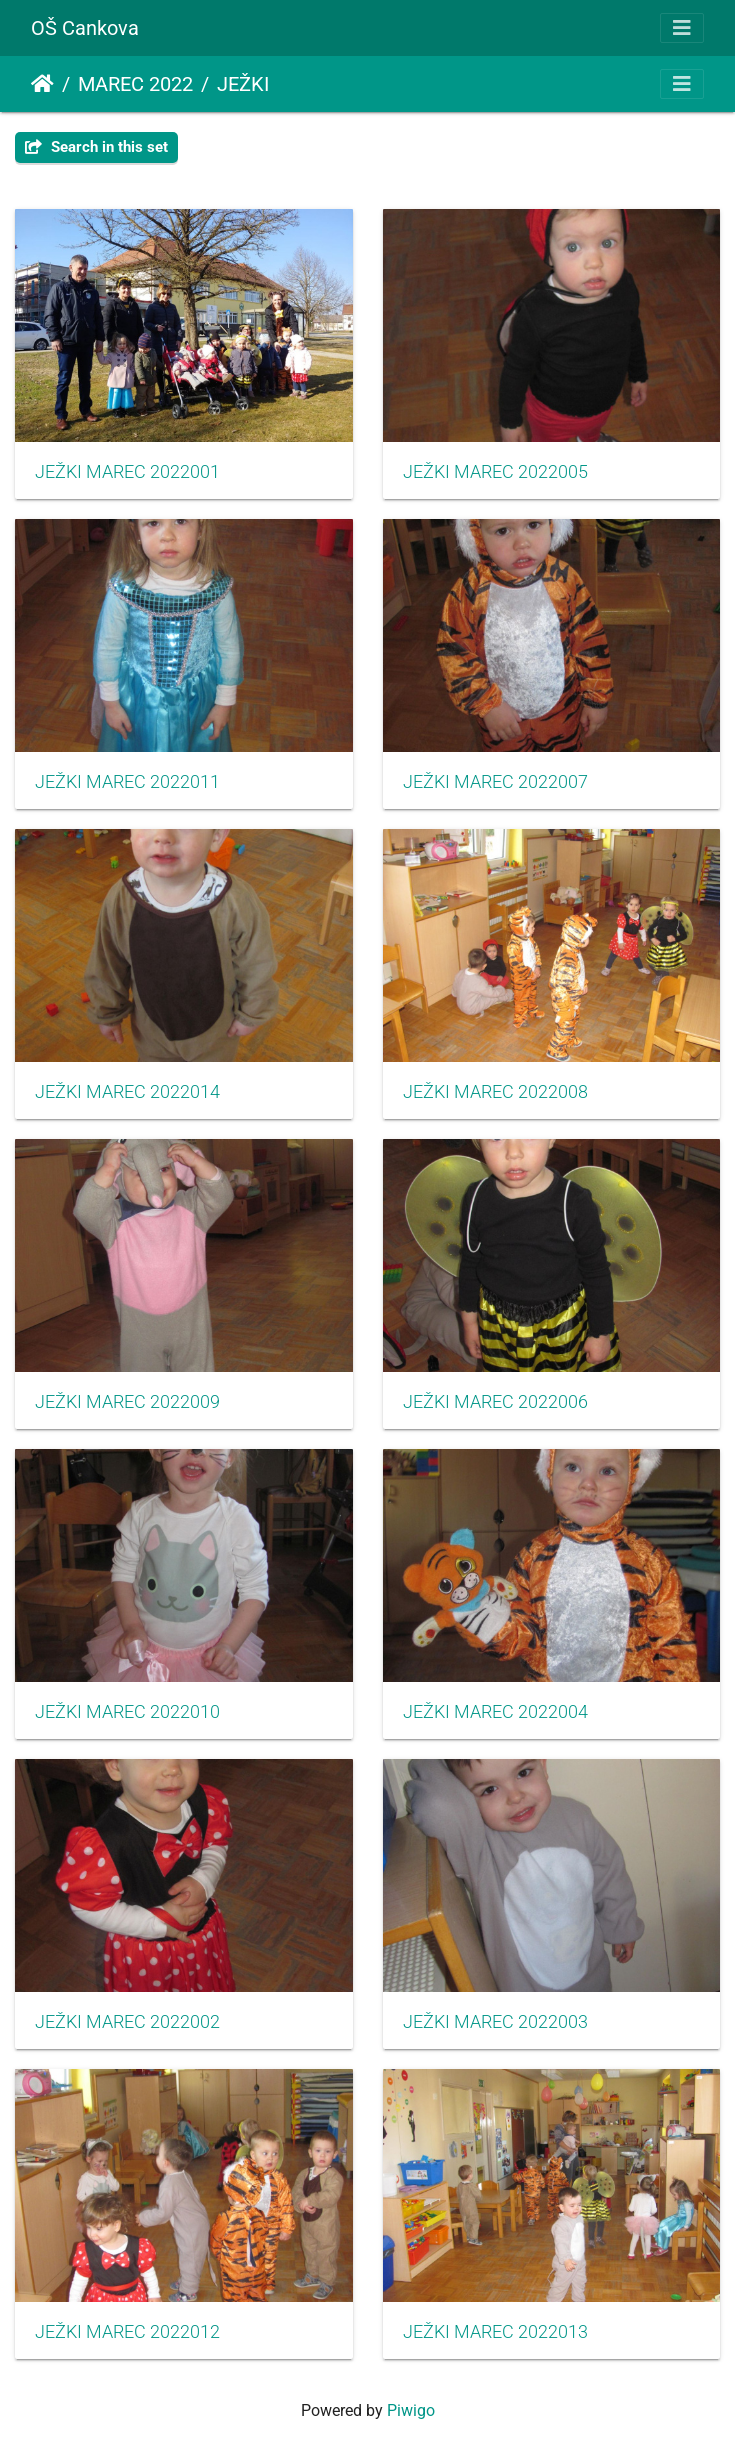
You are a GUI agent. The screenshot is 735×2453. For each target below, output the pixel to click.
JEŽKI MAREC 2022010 (127, 1712)
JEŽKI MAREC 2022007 (495, 782)
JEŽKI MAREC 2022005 (495, 472)
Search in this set (96, 147)
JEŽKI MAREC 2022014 (127, 1092)
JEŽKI (243, 84)
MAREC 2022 (135, 84)
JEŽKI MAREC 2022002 (127, 2022)
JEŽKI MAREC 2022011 (127, 782)
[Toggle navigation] (682, 28)
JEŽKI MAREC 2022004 (495, 1712)
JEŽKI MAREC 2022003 (495, 2022)
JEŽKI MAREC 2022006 (495, 1402)
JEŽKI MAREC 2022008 (495, 1092)
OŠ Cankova (85, 28)
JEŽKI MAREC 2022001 (127, 472)
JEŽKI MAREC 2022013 (495, 2332)
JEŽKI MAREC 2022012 (127, 2332)
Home (42, 84)
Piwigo (411, 2410)
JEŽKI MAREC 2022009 (127, 1402)
